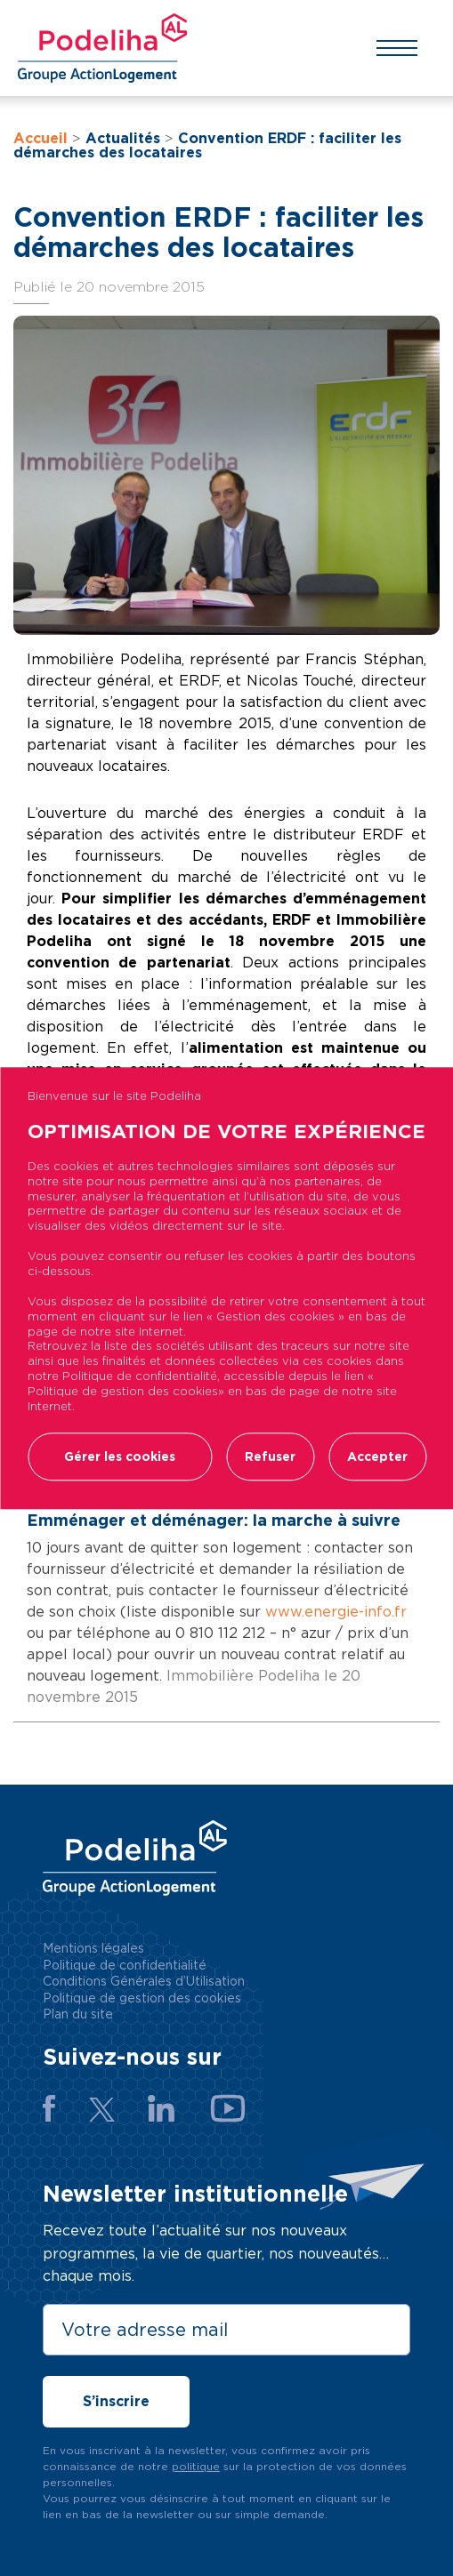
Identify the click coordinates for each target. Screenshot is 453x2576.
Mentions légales (93, 1948)
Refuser (270, 1456)
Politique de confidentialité (124, 1965)
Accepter (377, 1456)
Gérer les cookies (119, 1456)
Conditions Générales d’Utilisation (144, 1981)
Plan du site (78, 2014)
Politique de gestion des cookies (142, 1998)
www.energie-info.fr (334, 1611)
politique (196, 2466)
